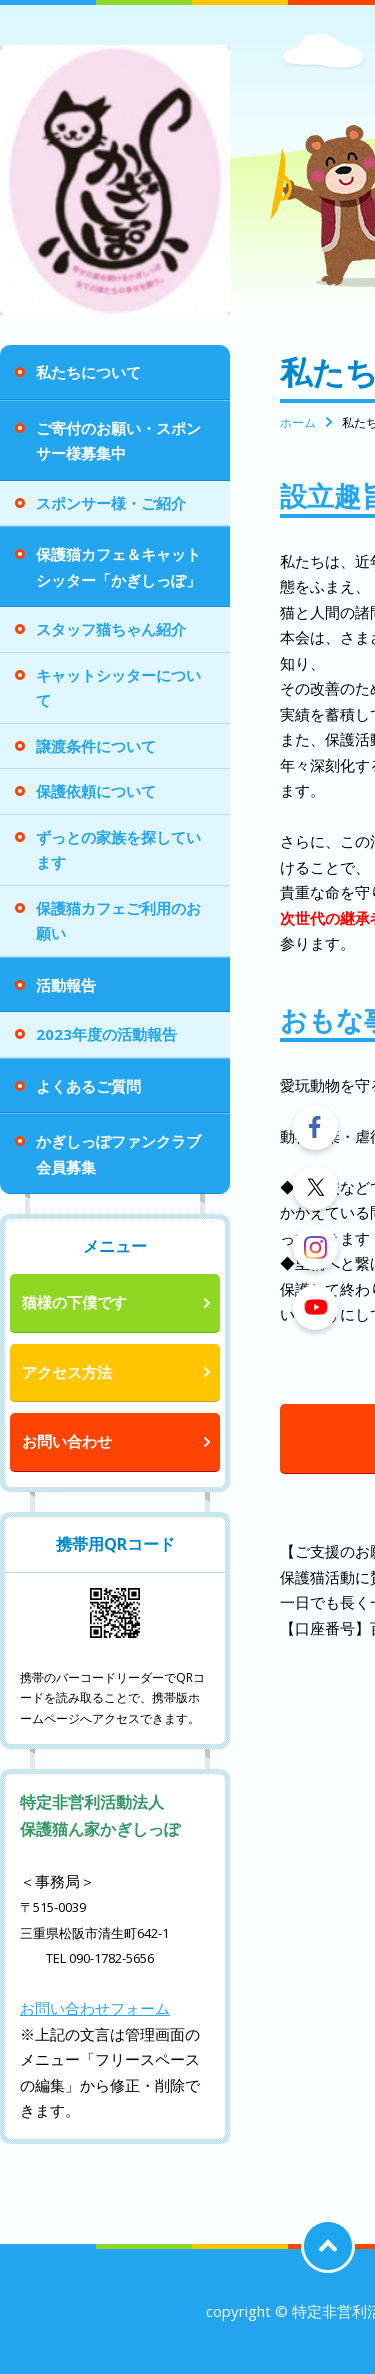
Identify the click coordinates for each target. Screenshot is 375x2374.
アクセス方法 (67, 1372)
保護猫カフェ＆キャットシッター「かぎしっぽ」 (118, 567)
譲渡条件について (96, 746)
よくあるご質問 (88, 1086)
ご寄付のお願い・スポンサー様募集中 (118, 441)
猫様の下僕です (74, 1302)
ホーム (298, 422)
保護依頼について (96, 791)
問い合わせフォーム (102, 2008)
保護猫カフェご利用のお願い (118, 921)
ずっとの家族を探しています (118, 850)
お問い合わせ (67, 1441)
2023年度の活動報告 (106, 1034)
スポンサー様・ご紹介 (111, 503)
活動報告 (66, 985)
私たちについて (88, 372)
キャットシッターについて (118, 688)
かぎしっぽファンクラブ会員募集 (118, 1154)
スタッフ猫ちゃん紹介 (111, 629)
